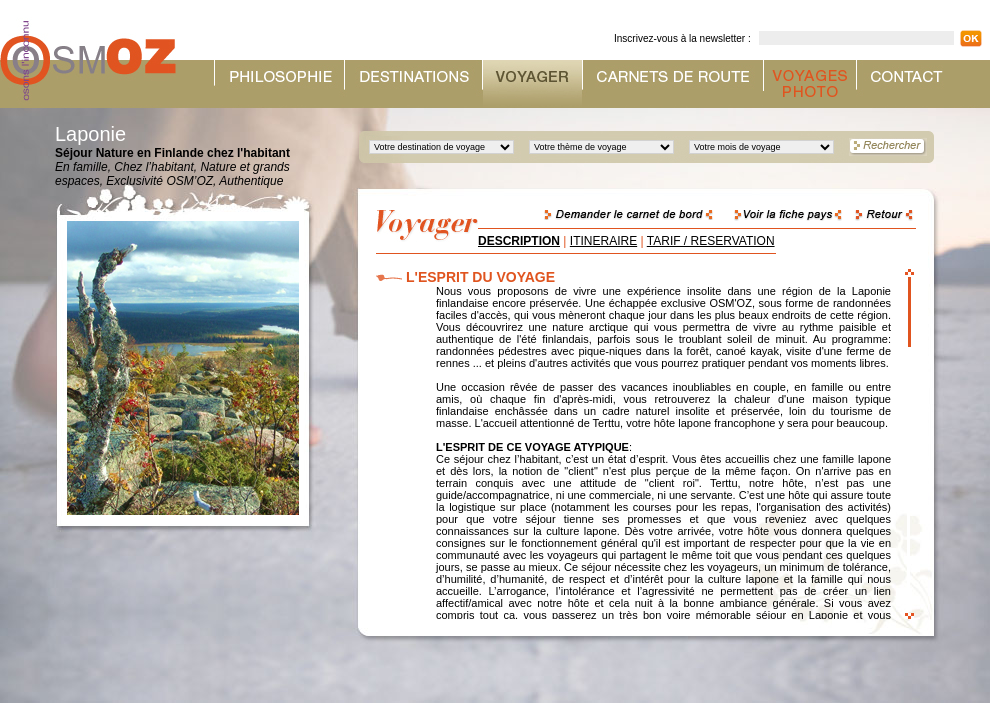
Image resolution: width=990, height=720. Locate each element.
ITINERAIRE (603, 241)
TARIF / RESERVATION (711, 241)
